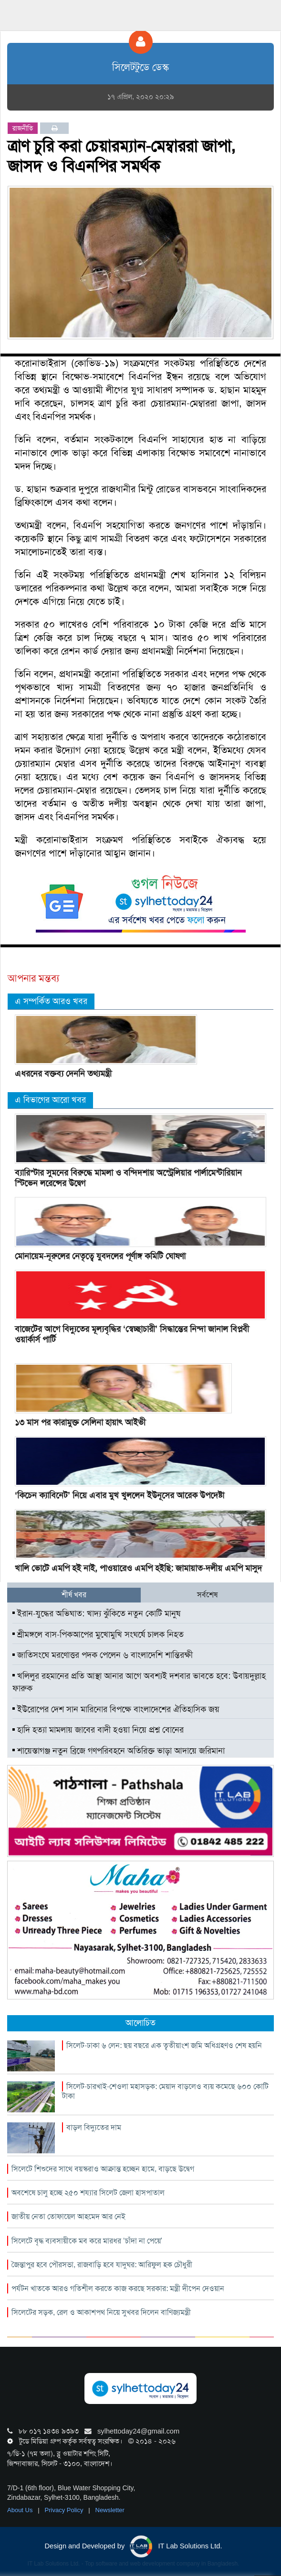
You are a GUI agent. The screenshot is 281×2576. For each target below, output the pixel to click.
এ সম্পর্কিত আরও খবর (51, 1001)
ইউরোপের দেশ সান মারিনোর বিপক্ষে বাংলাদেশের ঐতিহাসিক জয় (115, 1709)
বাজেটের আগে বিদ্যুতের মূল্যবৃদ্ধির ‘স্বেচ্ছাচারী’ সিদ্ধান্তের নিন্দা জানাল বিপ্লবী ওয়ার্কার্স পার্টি (132, 1334)
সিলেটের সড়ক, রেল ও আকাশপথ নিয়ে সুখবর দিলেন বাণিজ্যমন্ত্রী (101, 2312)
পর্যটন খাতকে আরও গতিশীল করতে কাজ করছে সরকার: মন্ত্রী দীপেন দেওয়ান (117, 2288)
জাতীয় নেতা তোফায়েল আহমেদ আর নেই (68, 2216)
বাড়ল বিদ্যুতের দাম (93, 2127)
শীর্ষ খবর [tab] (74, 1595)
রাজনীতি (22, 128)
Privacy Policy (65, 2510)
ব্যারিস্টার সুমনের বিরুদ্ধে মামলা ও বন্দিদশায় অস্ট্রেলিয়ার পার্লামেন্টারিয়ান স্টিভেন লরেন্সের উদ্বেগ (128, 1178)
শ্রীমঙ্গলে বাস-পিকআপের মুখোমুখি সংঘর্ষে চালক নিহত (98, 1634)
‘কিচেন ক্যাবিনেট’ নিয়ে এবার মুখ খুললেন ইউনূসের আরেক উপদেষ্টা (119, 1495)
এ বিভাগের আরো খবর (50, 1099)
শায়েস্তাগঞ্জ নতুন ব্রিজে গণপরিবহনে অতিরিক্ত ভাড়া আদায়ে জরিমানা (118, 1750)
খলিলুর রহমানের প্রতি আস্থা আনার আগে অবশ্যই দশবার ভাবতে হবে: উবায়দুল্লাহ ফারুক (139, 1682)
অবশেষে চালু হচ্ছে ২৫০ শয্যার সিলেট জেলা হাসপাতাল (88, 2193)
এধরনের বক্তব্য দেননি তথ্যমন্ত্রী (63, 1073)
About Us (20, 2510)
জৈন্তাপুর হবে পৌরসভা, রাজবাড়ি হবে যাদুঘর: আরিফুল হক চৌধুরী (101, 2265)
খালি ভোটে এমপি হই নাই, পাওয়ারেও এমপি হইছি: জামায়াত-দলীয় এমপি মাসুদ (138, 1568)
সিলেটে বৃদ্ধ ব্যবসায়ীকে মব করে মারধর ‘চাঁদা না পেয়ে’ (86, 2241)
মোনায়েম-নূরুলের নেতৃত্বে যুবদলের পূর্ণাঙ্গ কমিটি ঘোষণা (100, 1256)
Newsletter (110, 2510)
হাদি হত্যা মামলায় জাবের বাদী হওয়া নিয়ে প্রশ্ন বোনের (98, 1729)
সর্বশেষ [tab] (207, 1595)
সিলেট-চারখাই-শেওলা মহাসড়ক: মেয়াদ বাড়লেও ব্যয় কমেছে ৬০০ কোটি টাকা (165, 2091)
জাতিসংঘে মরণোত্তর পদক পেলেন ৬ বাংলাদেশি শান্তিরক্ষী (102, 1655)
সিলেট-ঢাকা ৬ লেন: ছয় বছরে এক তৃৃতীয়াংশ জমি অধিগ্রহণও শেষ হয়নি (164, 2045)
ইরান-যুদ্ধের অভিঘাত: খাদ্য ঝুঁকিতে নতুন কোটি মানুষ (96, 1613)
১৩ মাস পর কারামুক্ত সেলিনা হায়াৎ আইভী (80, 1422)
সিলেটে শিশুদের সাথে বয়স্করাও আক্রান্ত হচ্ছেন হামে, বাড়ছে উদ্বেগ (102, 2169)
